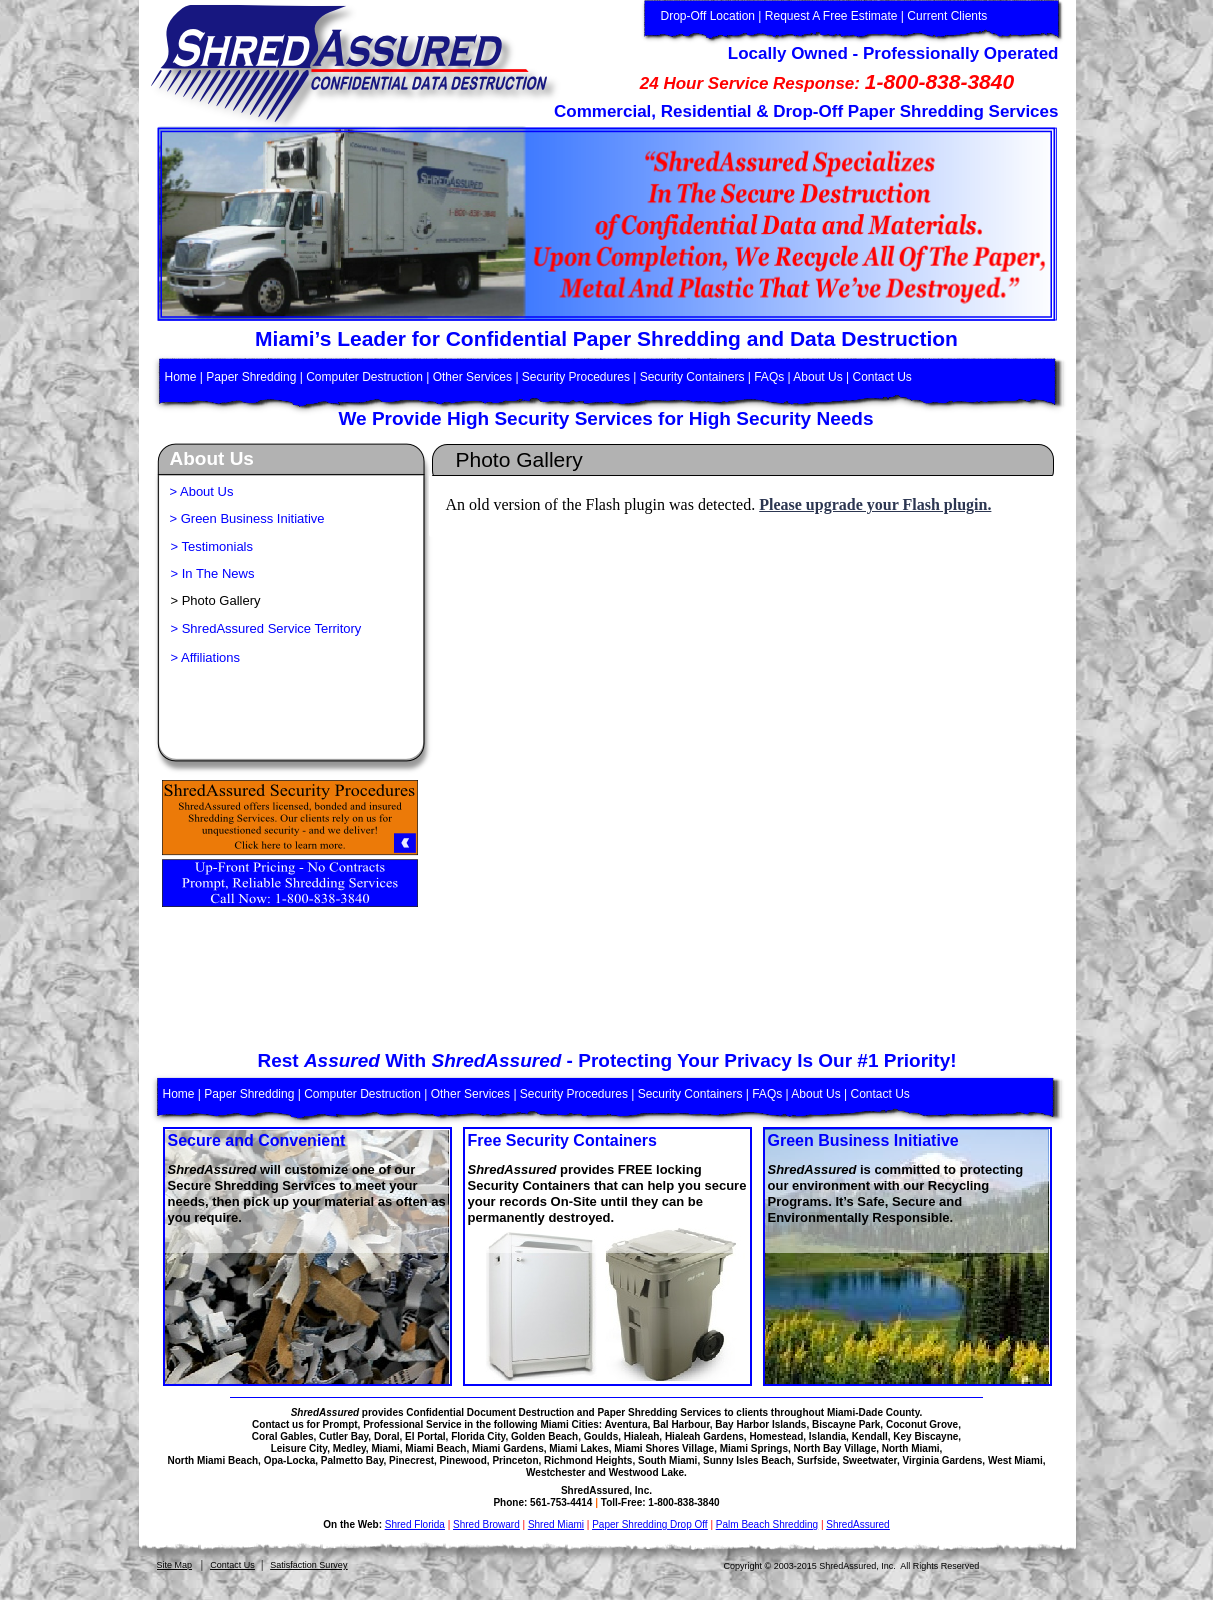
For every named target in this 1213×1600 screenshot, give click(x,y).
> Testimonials (212, 546)
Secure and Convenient (257, 1140)
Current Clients (947, 16)
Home (182, 377)
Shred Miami (556, 1524)
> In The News (213, 573)
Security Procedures (576, 377)
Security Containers (692, 377)
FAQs (769, 377)
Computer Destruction (364, 377)
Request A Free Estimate (831, 16)
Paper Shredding (251, 377)
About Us (817, 377)
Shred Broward (486, 1524)
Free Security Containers (562, 1140)
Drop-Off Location (708, 16)
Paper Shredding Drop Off (649, 1524)
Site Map (175, 1565)
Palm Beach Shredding (767, 1524)
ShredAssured (857, 1524)
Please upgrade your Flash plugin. (875, 504)
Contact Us (232, 1565)
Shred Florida (415, 1524)
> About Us (202, 491)
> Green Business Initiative (247, 518)
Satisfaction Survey (308, 1565)
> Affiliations (206, 657)
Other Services (472, 377)
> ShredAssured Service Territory (266, 628)
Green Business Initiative (863, 1140)
